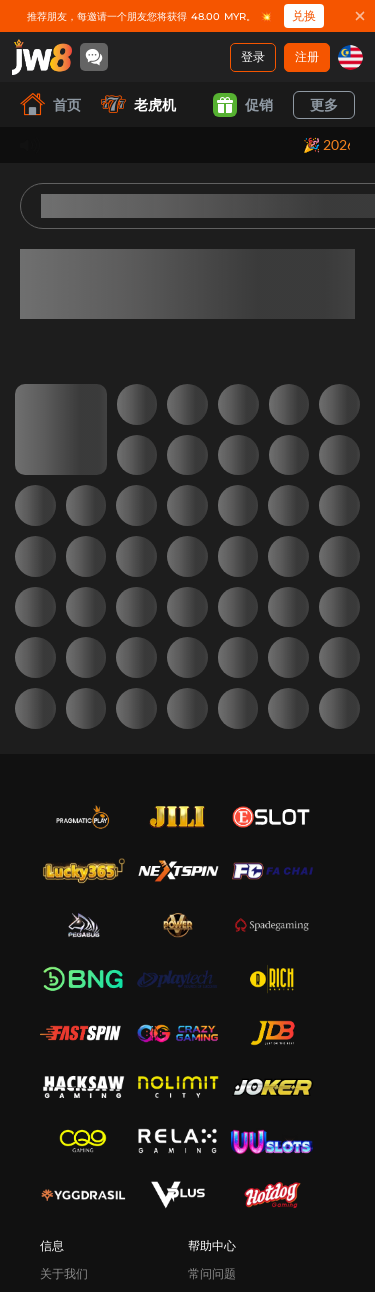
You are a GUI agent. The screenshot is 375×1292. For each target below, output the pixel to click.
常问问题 (212, 1273)
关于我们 (64, 1273)
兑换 (304, 15)
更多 (324, 104)
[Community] (94, 57)
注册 (307, 56)
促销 (243, 105)
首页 (50, 104)
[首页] (42, 57)
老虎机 (138, 104)
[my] (350, 57)
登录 (253, 56)
